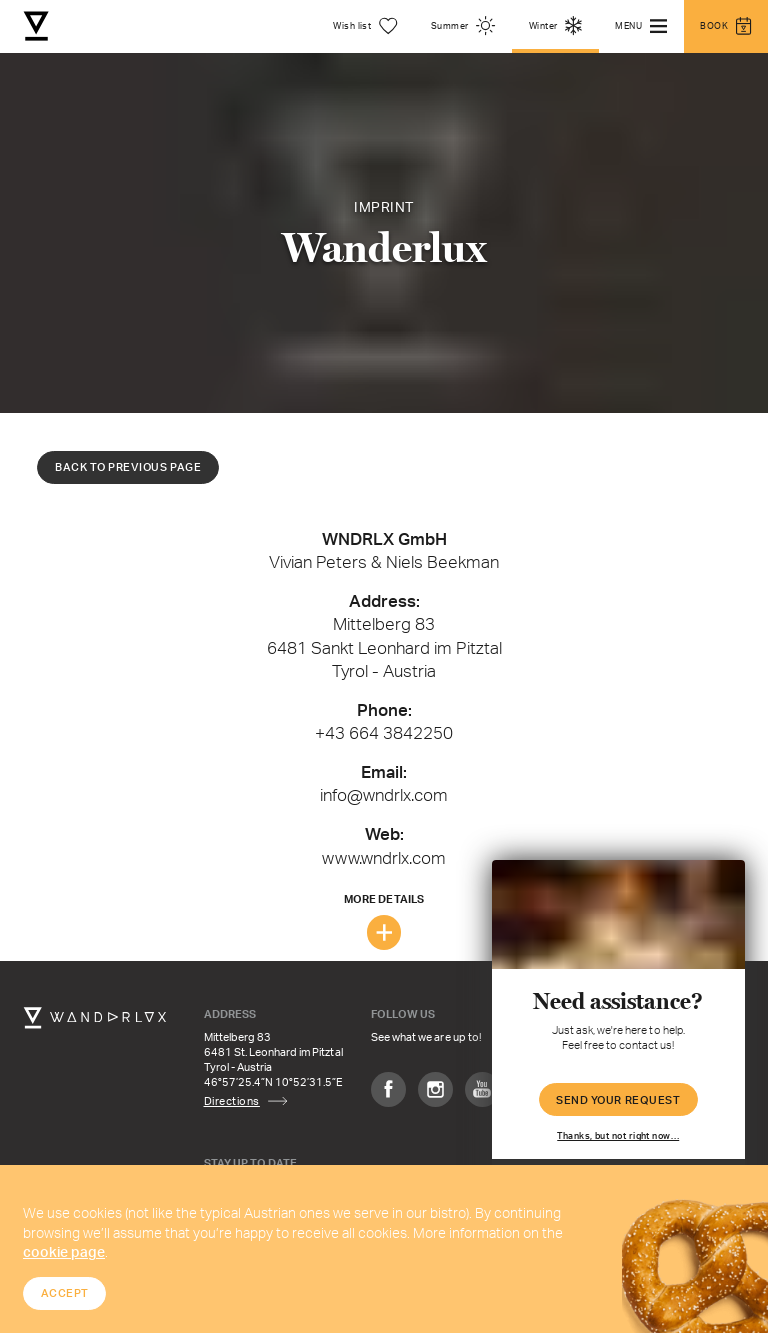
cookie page (64, 1251)
